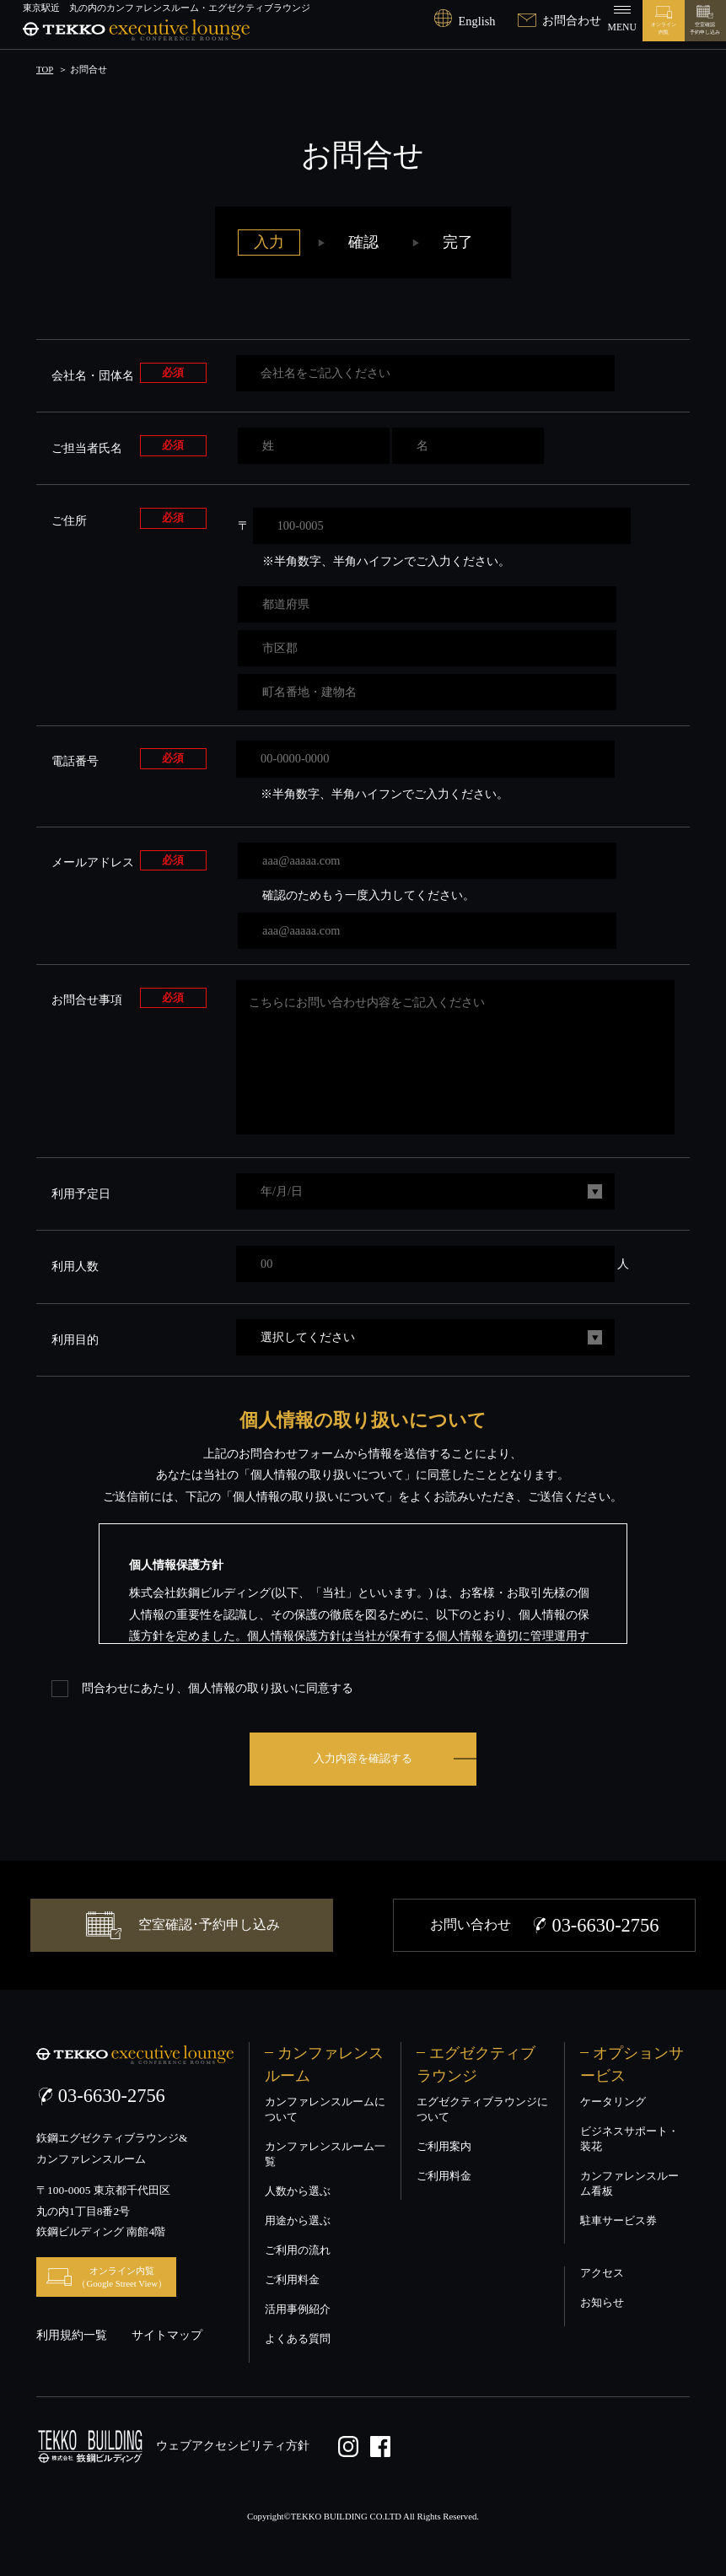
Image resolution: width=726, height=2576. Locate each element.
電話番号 (75, 760)
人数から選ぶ (298, 2191)
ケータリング (613, 2102)
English (465, 21)
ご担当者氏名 (86, 447)
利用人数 (75, 1266)
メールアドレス (92, 861)
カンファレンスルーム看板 (629, 2183)
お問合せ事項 (86, 998)
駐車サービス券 (618, 2221)
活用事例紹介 (298, 2309)
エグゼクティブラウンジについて (482, 2109)
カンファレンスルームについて (325, 2109)
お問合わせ (559, 20)
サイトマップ (167, 2335)
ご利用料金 (292, 2280)
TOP (44, 69)
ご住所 (69, 519)
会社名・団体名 (92, 374)
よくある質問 (298, 2339)
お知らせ (602, 2303)
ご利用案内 (444, 2147)
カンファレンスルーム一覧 (325, 2154)
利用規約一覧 (71, 2335)
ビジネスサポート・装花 (629, 2139)
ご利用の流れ (298, 2250)
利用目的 (75, 1339)
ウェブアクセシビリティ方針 (232, 2443)
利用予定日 (80, 1193)
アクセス (602, 2273)
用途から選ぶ (298, 2221)
